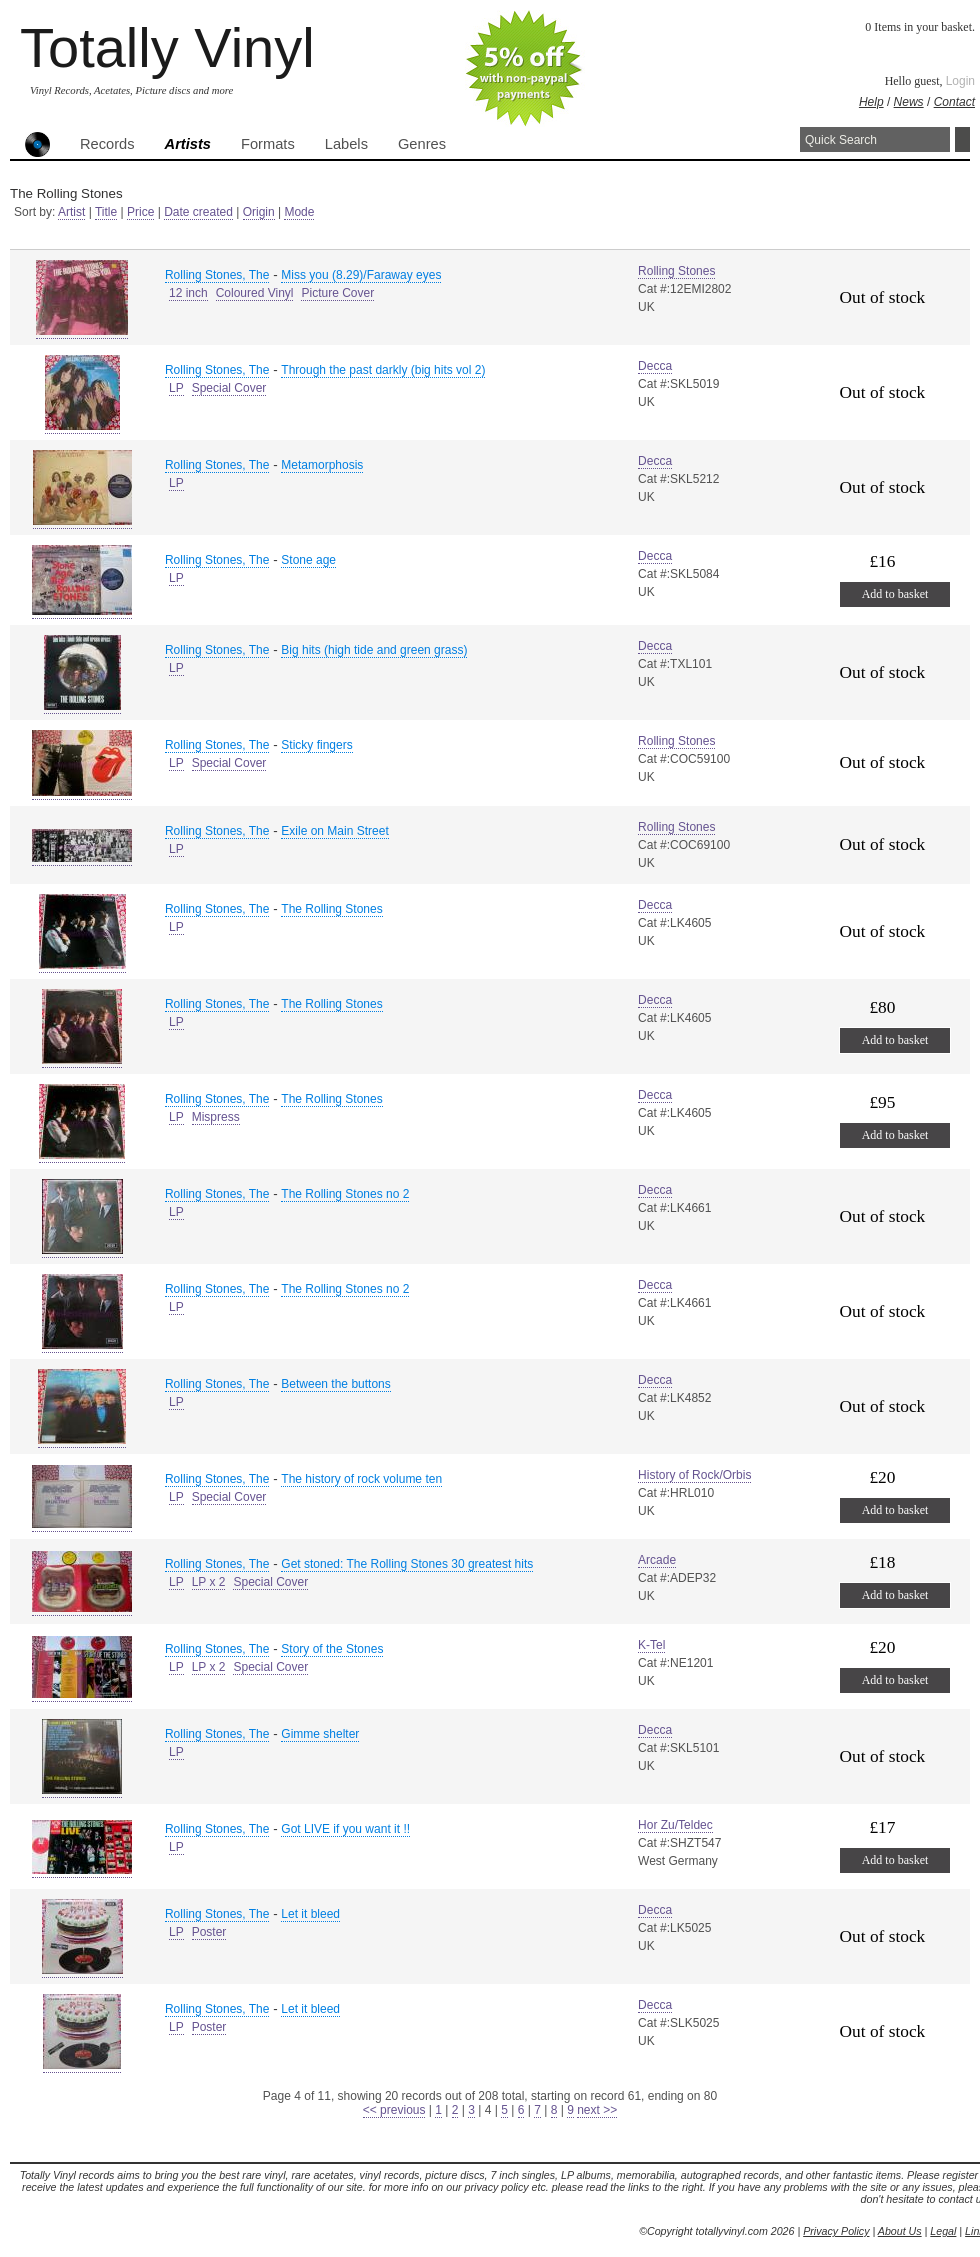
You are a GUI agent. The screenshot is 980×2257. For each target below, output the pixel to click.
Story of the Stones (332, 1649)
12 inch (188, 293)
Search (962, 139)
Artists (188, 144)
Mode (299, 212)
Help (871, 102)
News (909, 102)
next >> (597, 2110)
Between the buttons (335, 1384)
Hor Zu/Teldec (675, 1825)
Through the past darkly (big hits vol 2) (383, 370)
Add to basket (895, 594)
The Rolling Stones (331, 909)
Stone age (308, 560)
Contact (954, 102)
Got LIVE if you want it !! (345, 1829)
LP (176, 388)
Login (960, 81)
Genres (422, 144)
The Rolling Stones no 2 (345, 1194)
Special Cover (229, 388)
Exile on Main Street (334, 831)
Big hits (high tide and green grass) (374, 650)
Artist (71, 212)
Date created (198, 212)
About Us (900, 2231)
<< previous (394, 2110)
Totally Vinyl (167, 47)
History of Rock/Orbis (694, 1475)
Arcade (657, 1560)
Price (140, 212)
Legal (943, 2231)
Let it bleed (310, 1914)
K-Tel (651, 1645)
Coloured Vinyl (255, 293)
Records (107, 144)
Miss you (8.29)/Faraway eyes (361, 275)
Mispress (216, 1117)
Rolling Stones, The (217, 275)
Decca (655, 366)
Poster (209, 1932)
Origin (259, 212)
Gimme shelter (320, 1734)
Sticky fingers (316, 745)
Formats (268, 144)
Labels (346, 144)
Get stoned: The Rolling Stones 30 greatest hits (407, 1564)
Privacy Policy (836, 2231)
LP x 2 (209, 1582)
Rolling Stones (676, 271)
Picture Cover (337, 293)
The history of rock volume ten (361, 1479)
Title (106, 212)
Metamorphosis (322, 465)
